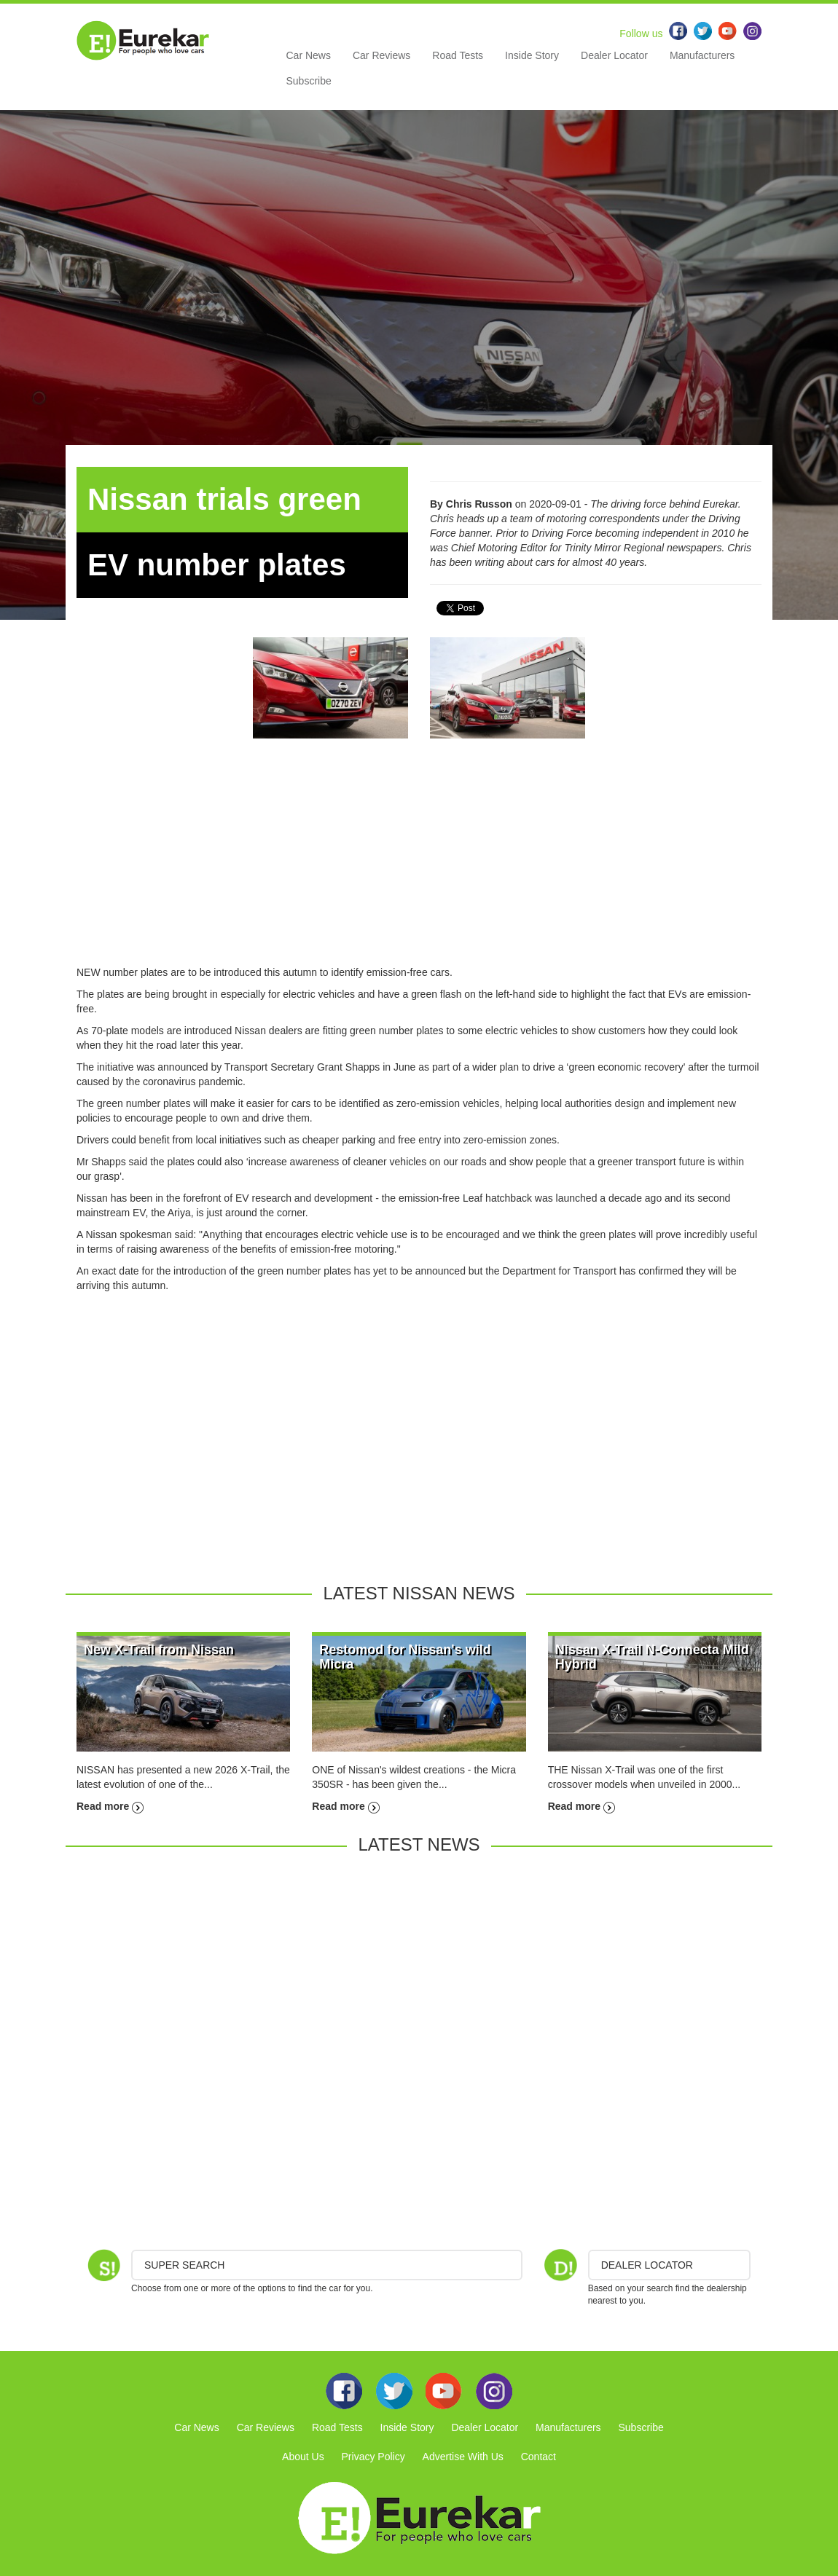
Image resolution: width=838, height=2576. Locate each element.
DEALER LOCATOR (647, 2265)
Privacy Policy (373, 2456)
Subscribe (309, 81)
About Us (303, 2456)
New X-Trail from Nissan (159, 1649)
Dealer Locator (614, 55)
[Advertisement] (419, 863)
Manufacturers (702, 55)
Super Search (184, 2265)
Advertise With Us (463, 2456)
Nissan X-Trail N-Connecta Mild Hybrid (652, 1656)
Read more (110, 1806)
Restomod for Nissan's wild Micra (404, 1656)
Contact (538, 2456)
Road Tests (457, 55)
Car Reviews (381, 55)
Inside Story (532, 55)
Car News (308, 55)
